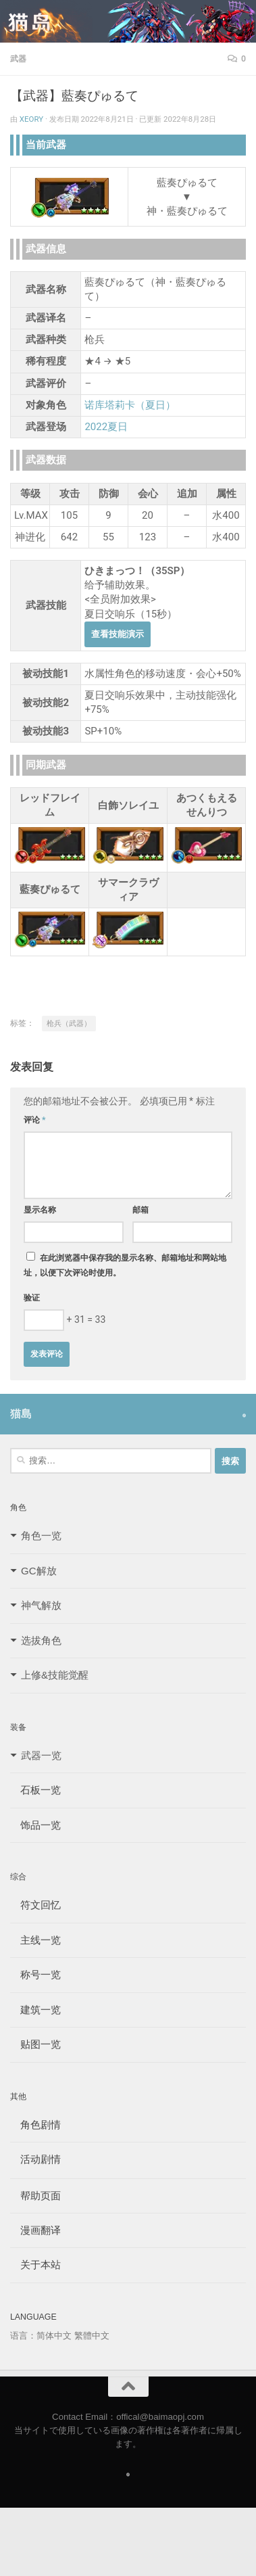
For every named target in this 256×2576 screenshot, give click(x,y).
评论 (35, 1120)
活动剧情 (35, 2159)
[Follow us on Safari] (244, 1415)
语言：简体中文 (41, 2336)
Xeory (31, 119)
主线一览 (35, 1940)
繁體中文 (91, 2336)
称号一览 (35, 1974)
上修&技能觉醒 (54, 1675)
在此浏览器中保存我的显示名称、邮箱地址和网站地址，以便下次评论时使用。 (125, 1265)
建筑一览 (35, 2009)
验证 (32, 1298)
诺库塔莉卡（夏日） (130, 405)
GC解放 (39, 1570)
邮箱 (140, 1210)
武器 (18, 59)
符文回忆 (35, 1905)
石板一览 (35, 1790)
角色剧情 (35, 2124)
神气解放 (41, 1605)
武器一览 (41, 1755)
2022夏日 (106, 427)
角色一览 (41, 1535)
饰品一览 (35, 1825)
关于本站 (35, 2264)
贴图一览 (35, 2044)
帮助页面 (35, 2195)
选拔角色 (41, 1640)
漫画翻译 (35, 2230)
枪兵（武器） (69, 1023)
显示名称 (40, 1210)
